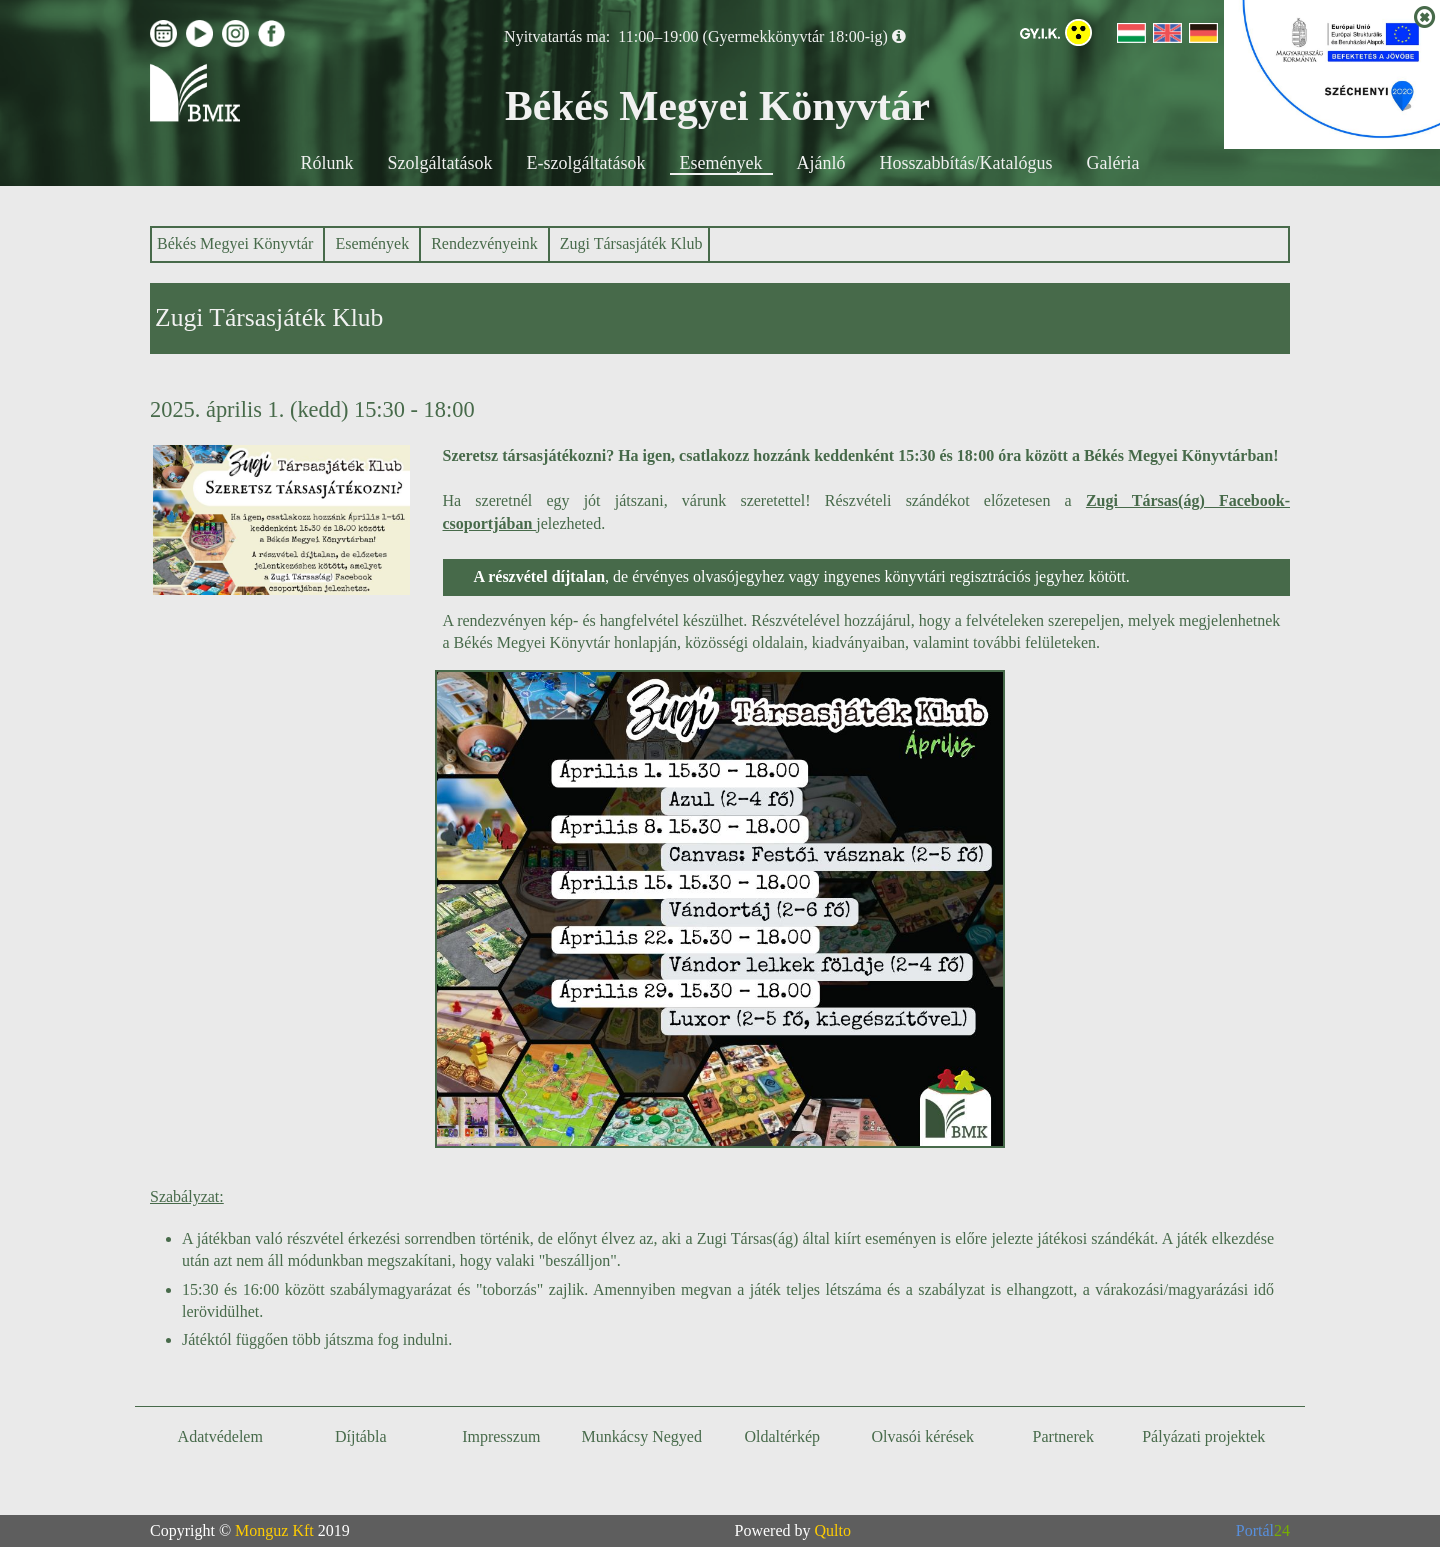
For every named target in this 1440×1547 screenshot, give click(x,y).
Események (721, 163)
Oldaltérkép (782, 1436)
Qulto (833, 1530)
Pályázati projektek (1203, 1436)
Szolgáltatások (440, 163)
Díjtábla (361, 1436)
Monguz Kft (274, 1530)
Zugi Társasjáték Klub (631, 243)
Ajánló (821, 163)
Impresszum (501, 1436)
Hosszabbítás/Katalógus (966, 163)
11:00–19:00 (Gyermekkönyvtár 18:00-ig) (753, 36)
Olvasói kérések (922, 1436)
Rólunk (327, 163)
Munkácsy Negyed (642, 1436)
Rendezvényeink (484, 243)
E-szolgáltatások (586, 163)
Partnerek (1063, 1436)
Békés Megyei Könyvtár (235, 243)
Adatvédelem (220, 1436)
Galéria (1112, 163)
